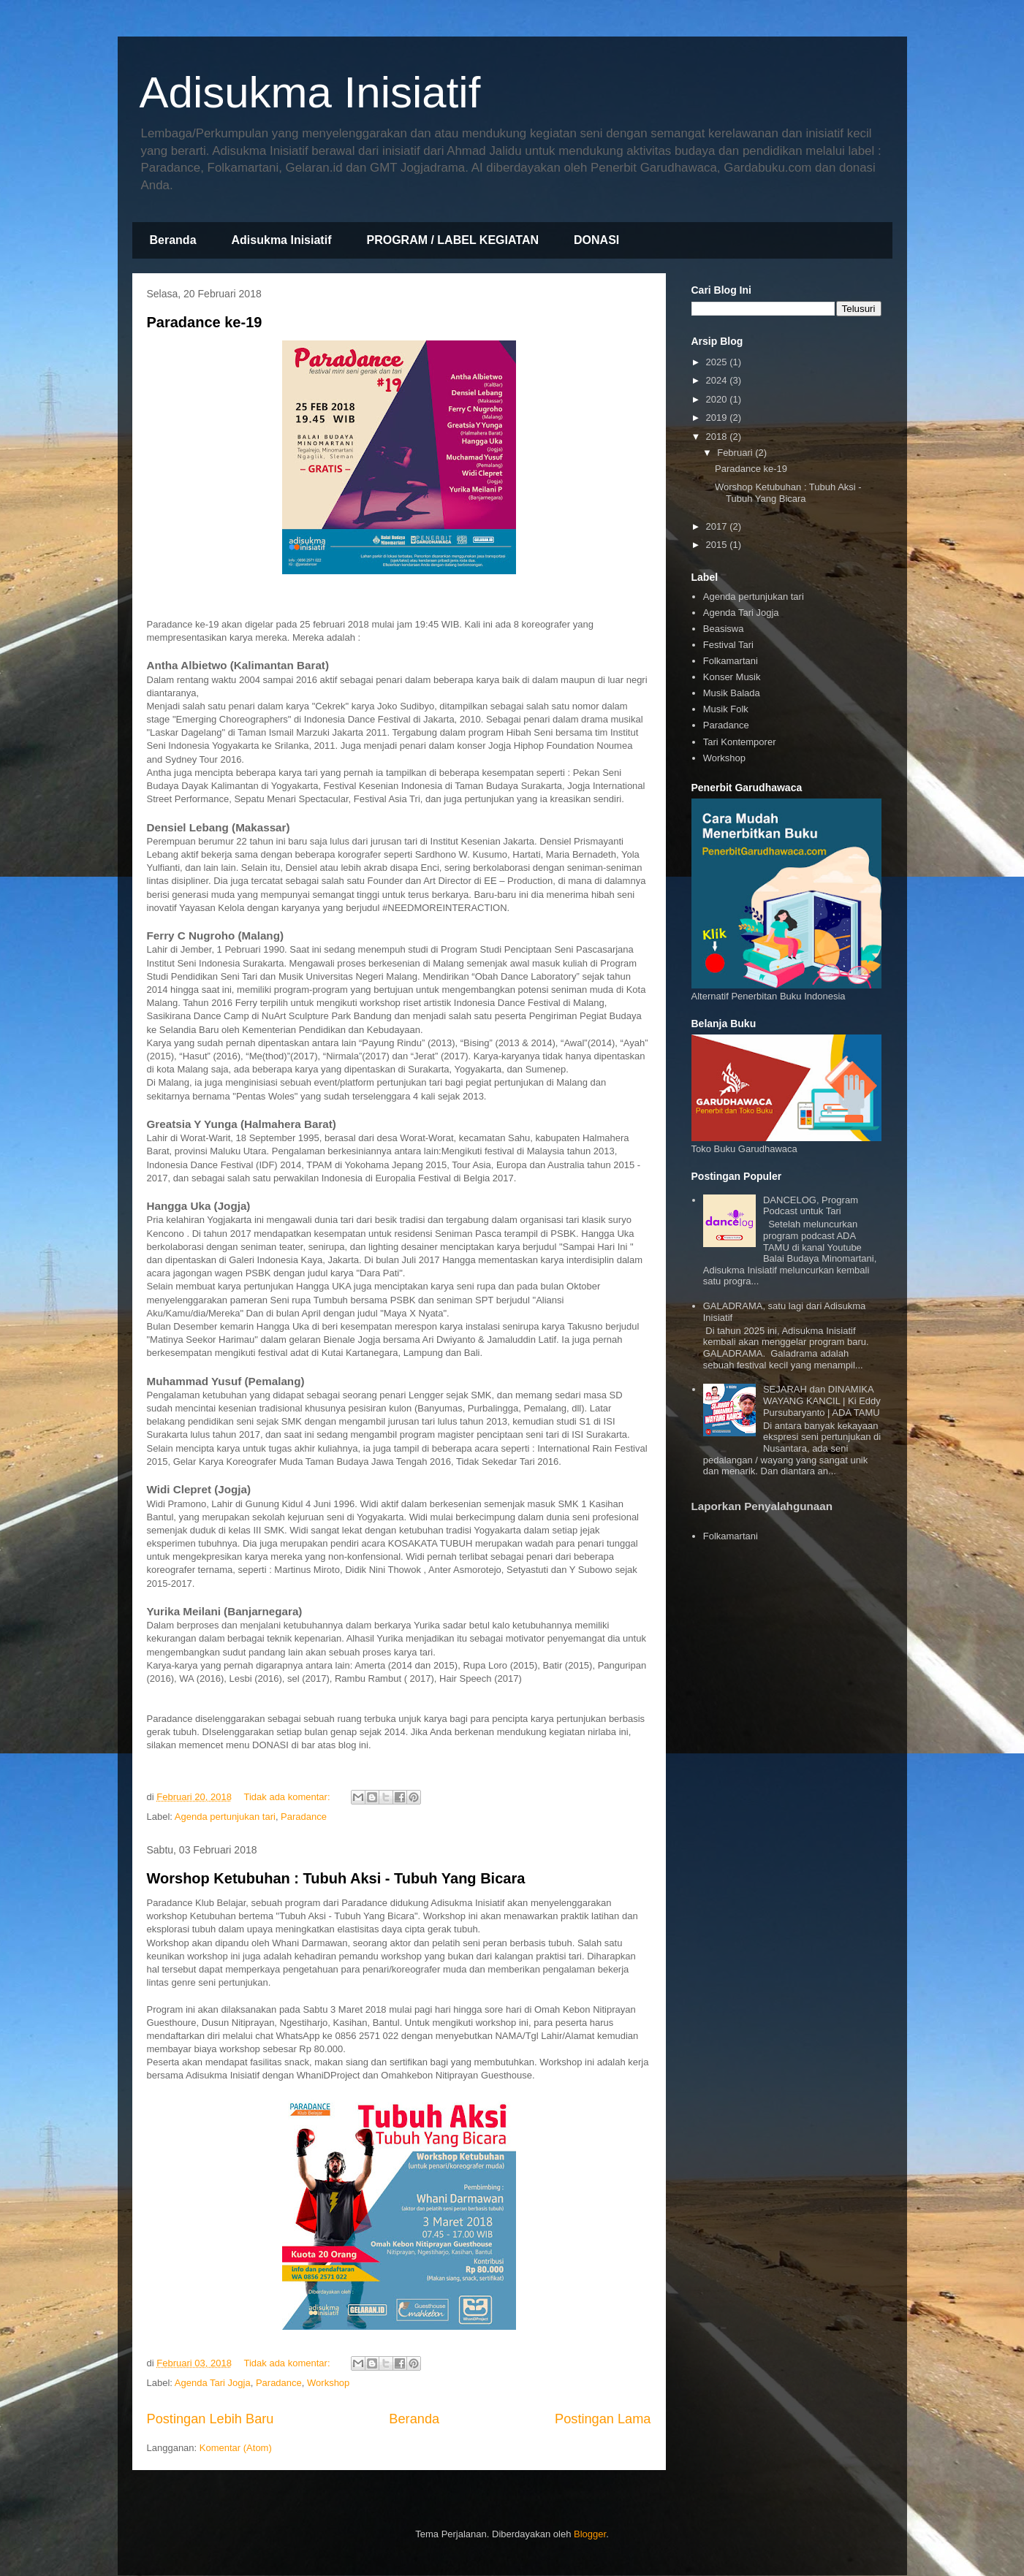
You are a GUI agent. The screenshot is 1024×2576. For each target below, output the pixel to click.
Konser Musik (732, 676)
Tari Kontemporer (739, 741)
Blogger (590, 2534)
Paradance (304, 1816)
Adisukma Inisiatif (310, 92)
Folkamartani (730, 660)
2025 (718, 362)
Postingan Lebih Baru (210, 2419)
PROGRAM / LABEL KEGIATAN (452, 240)
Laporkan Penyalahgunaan (762, 1506)
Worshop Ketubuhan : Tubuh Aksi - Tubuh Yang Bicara (336, 1878)
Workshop (328, 2382)
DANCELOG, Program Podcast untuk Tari (810, 1205)
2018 (718, 436)
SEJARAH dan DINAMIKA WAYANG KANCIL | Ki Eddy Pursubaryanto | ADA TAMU (822, 1400)
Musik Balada (731, 692)
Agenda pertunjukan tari (225, 1816)
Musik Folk (725, 709)
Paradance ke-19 (204, 322)
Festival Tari (728, 644)
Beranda (173, 240)
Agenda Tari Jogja (213, 2382)
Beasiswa (723, 628)
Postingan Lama (603, 2419)
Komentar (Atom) (236, 2447)
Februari (736, 452)
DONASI (596, 240)
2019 (718, 417)
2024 (718, 380)
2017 (718, 526)
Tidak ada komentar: (288, 1796)
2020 (718, 399)
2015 (718, 544)
